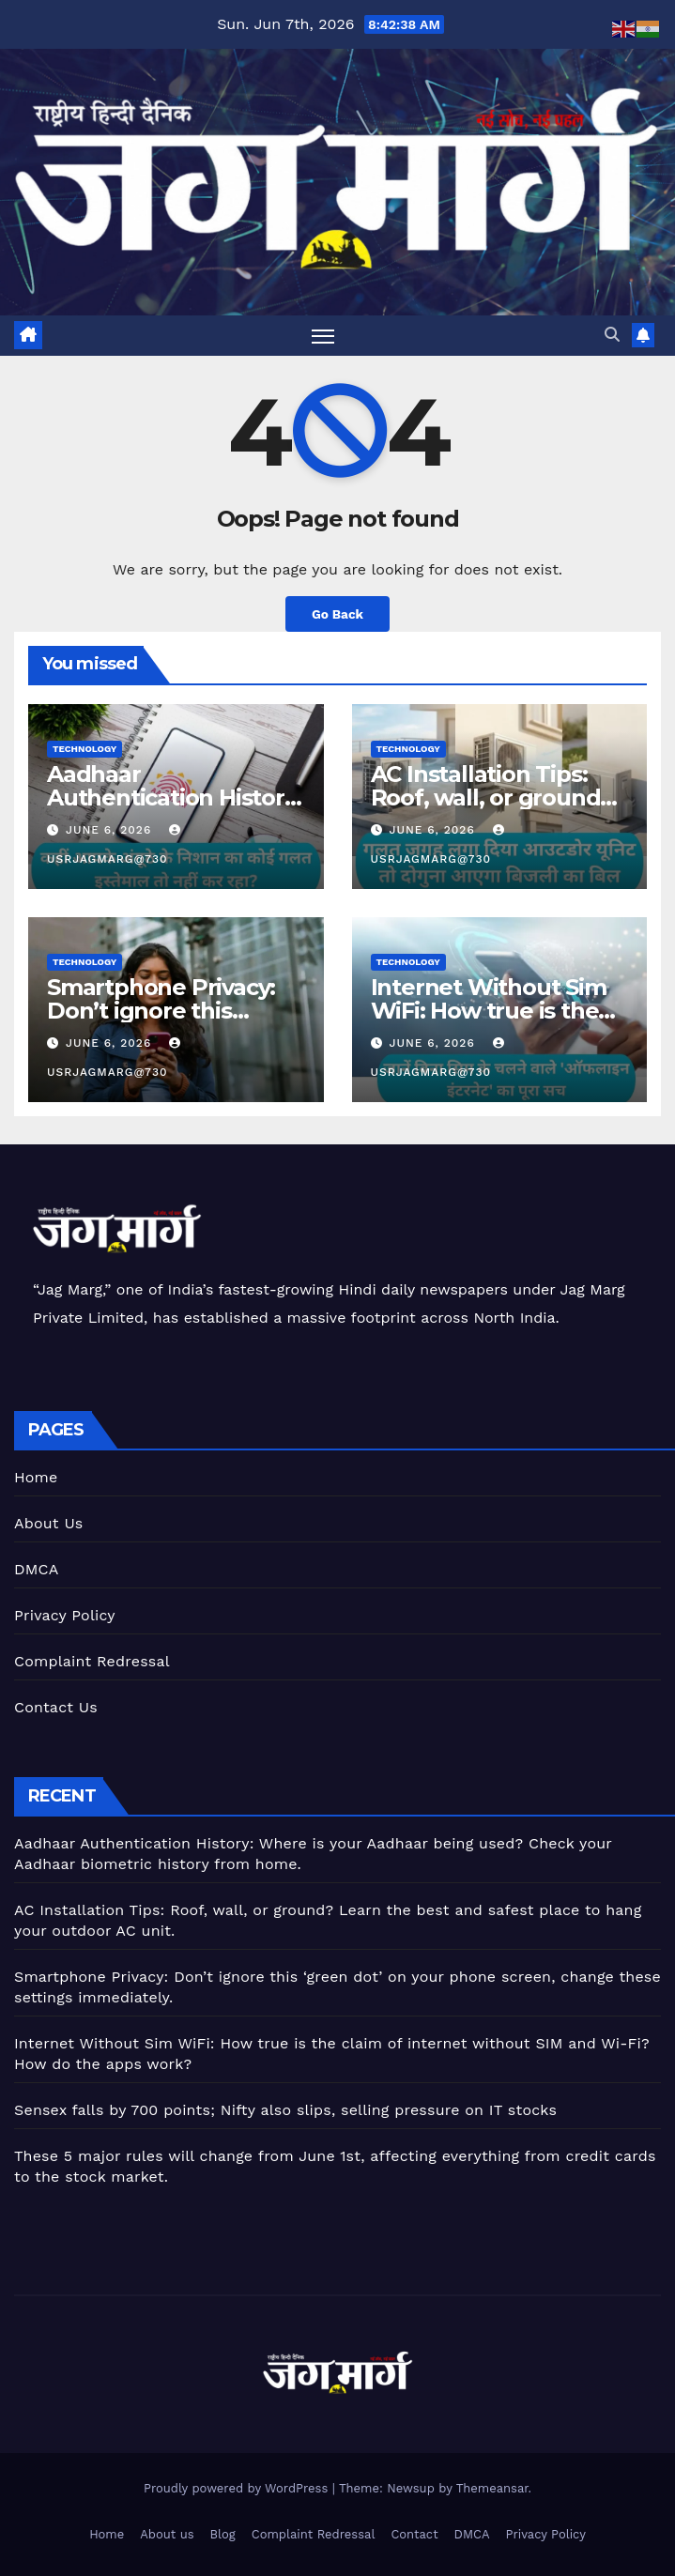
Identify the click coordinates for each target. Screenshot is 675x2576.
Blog (223, 2534)
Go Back (337, 613)
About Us (48, 1523)
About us (166, 2534)
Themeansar (492, 2488)
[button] (612, 335)
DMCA (36, 1569)
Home (36, 1477)
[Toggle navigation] (323, 335)
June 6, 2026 (111, 829)
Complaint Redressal (92, 1661)
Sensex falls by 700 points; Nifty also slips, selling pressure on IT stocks (285, 2110)
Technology (84, 749)
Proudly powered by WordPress (238, 2488)
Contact (414, 2534)
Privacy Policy (64, 1615)
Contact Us (56, 1707)
